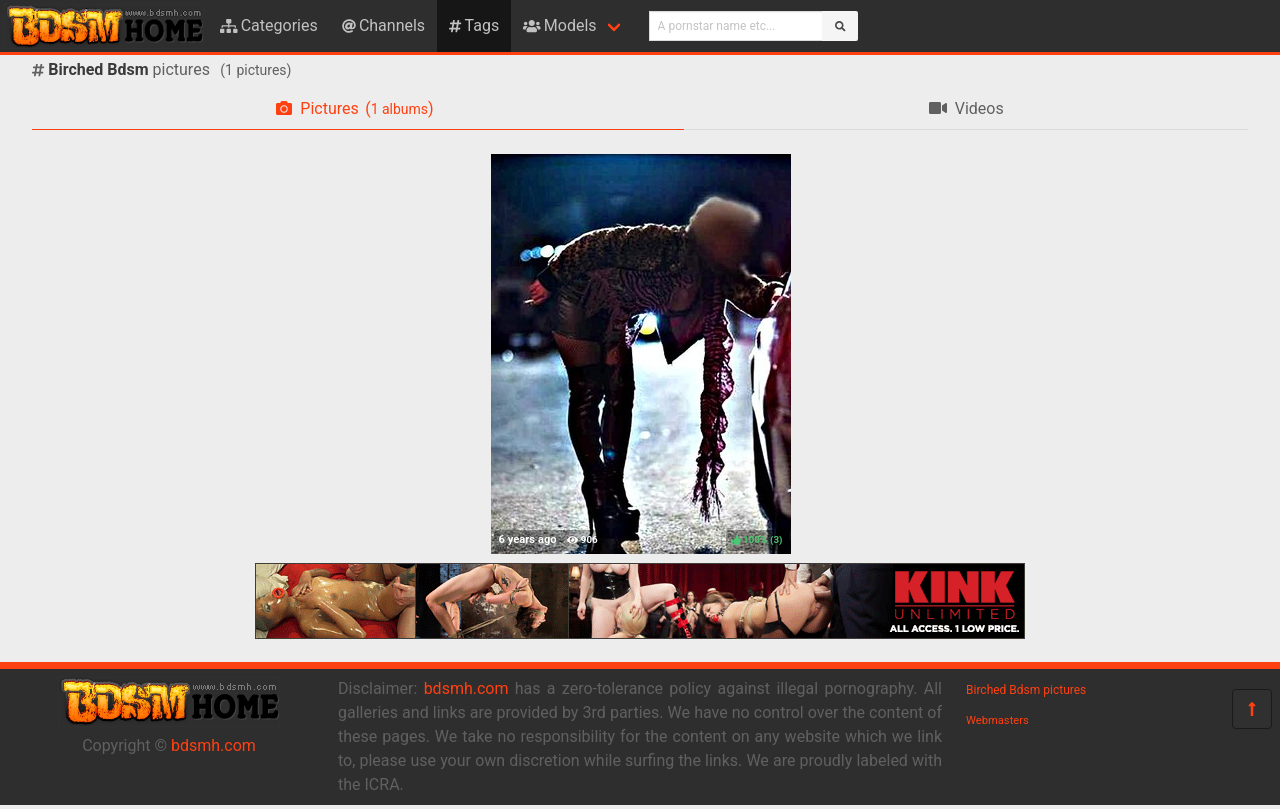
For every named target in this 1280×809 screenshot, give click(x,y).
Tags (474, 25)
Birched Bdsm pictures (1026, 690)
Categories (269, 25)
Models (559, 25)
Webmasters (997, 720)
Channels (383, 25)
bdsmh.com (213, 745)
